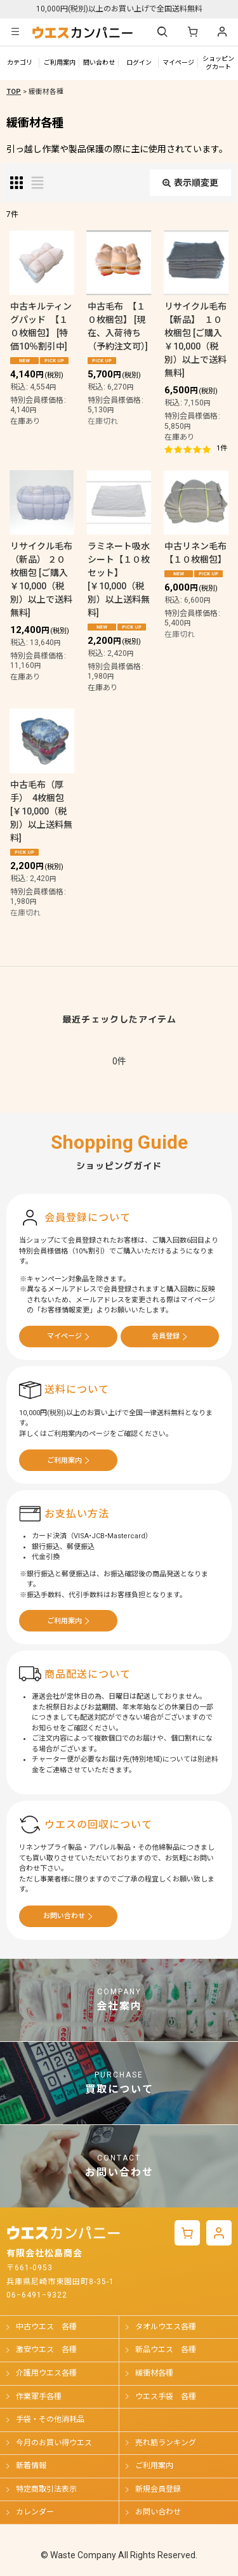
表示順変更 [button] (190, 183)
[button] (14, 31)
